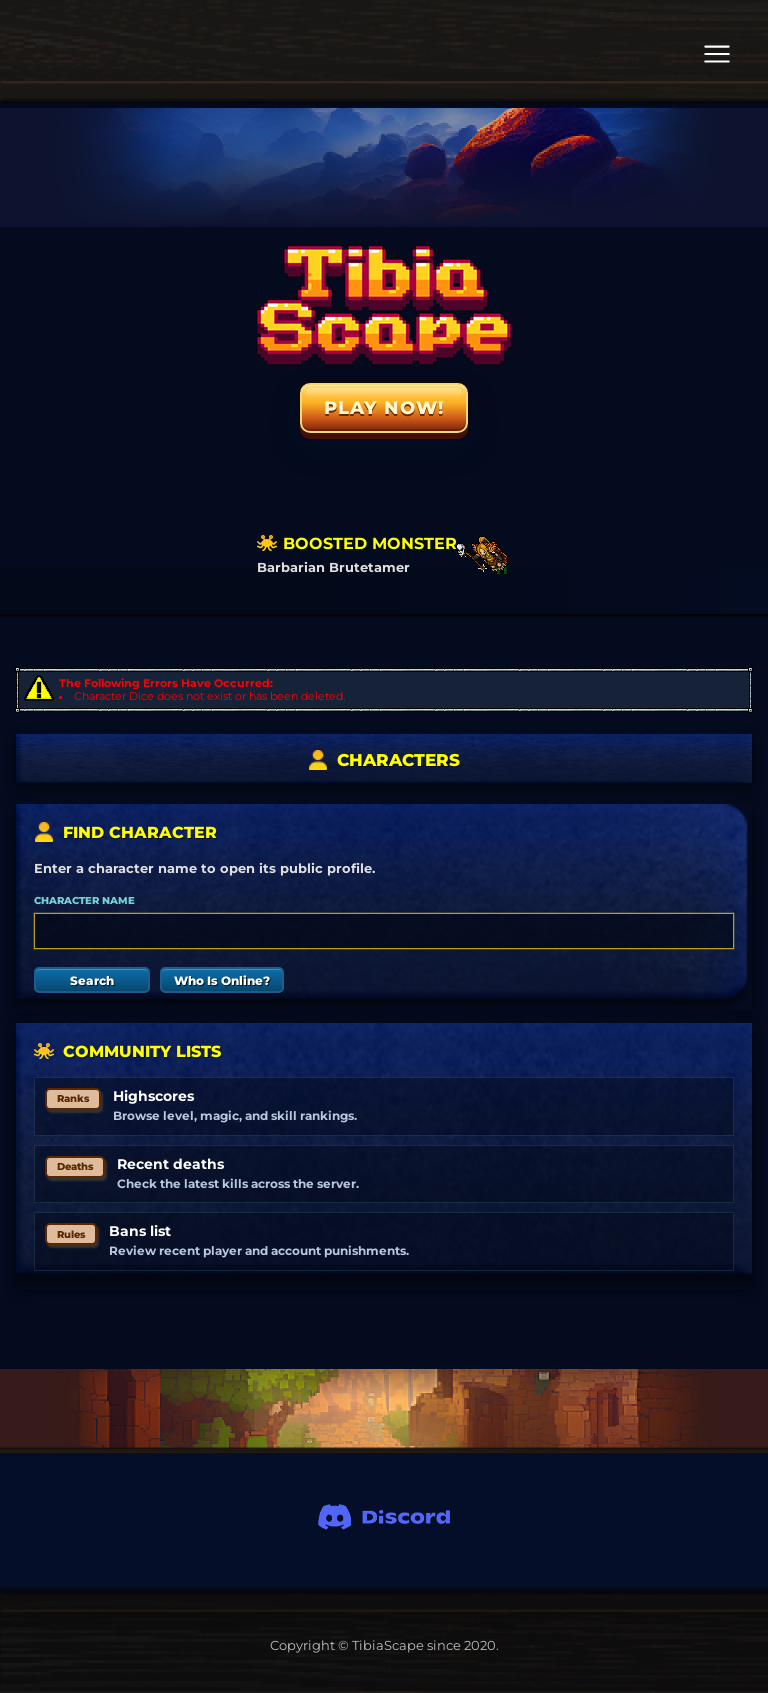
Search (92, 980)
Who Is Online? (222, 980)
